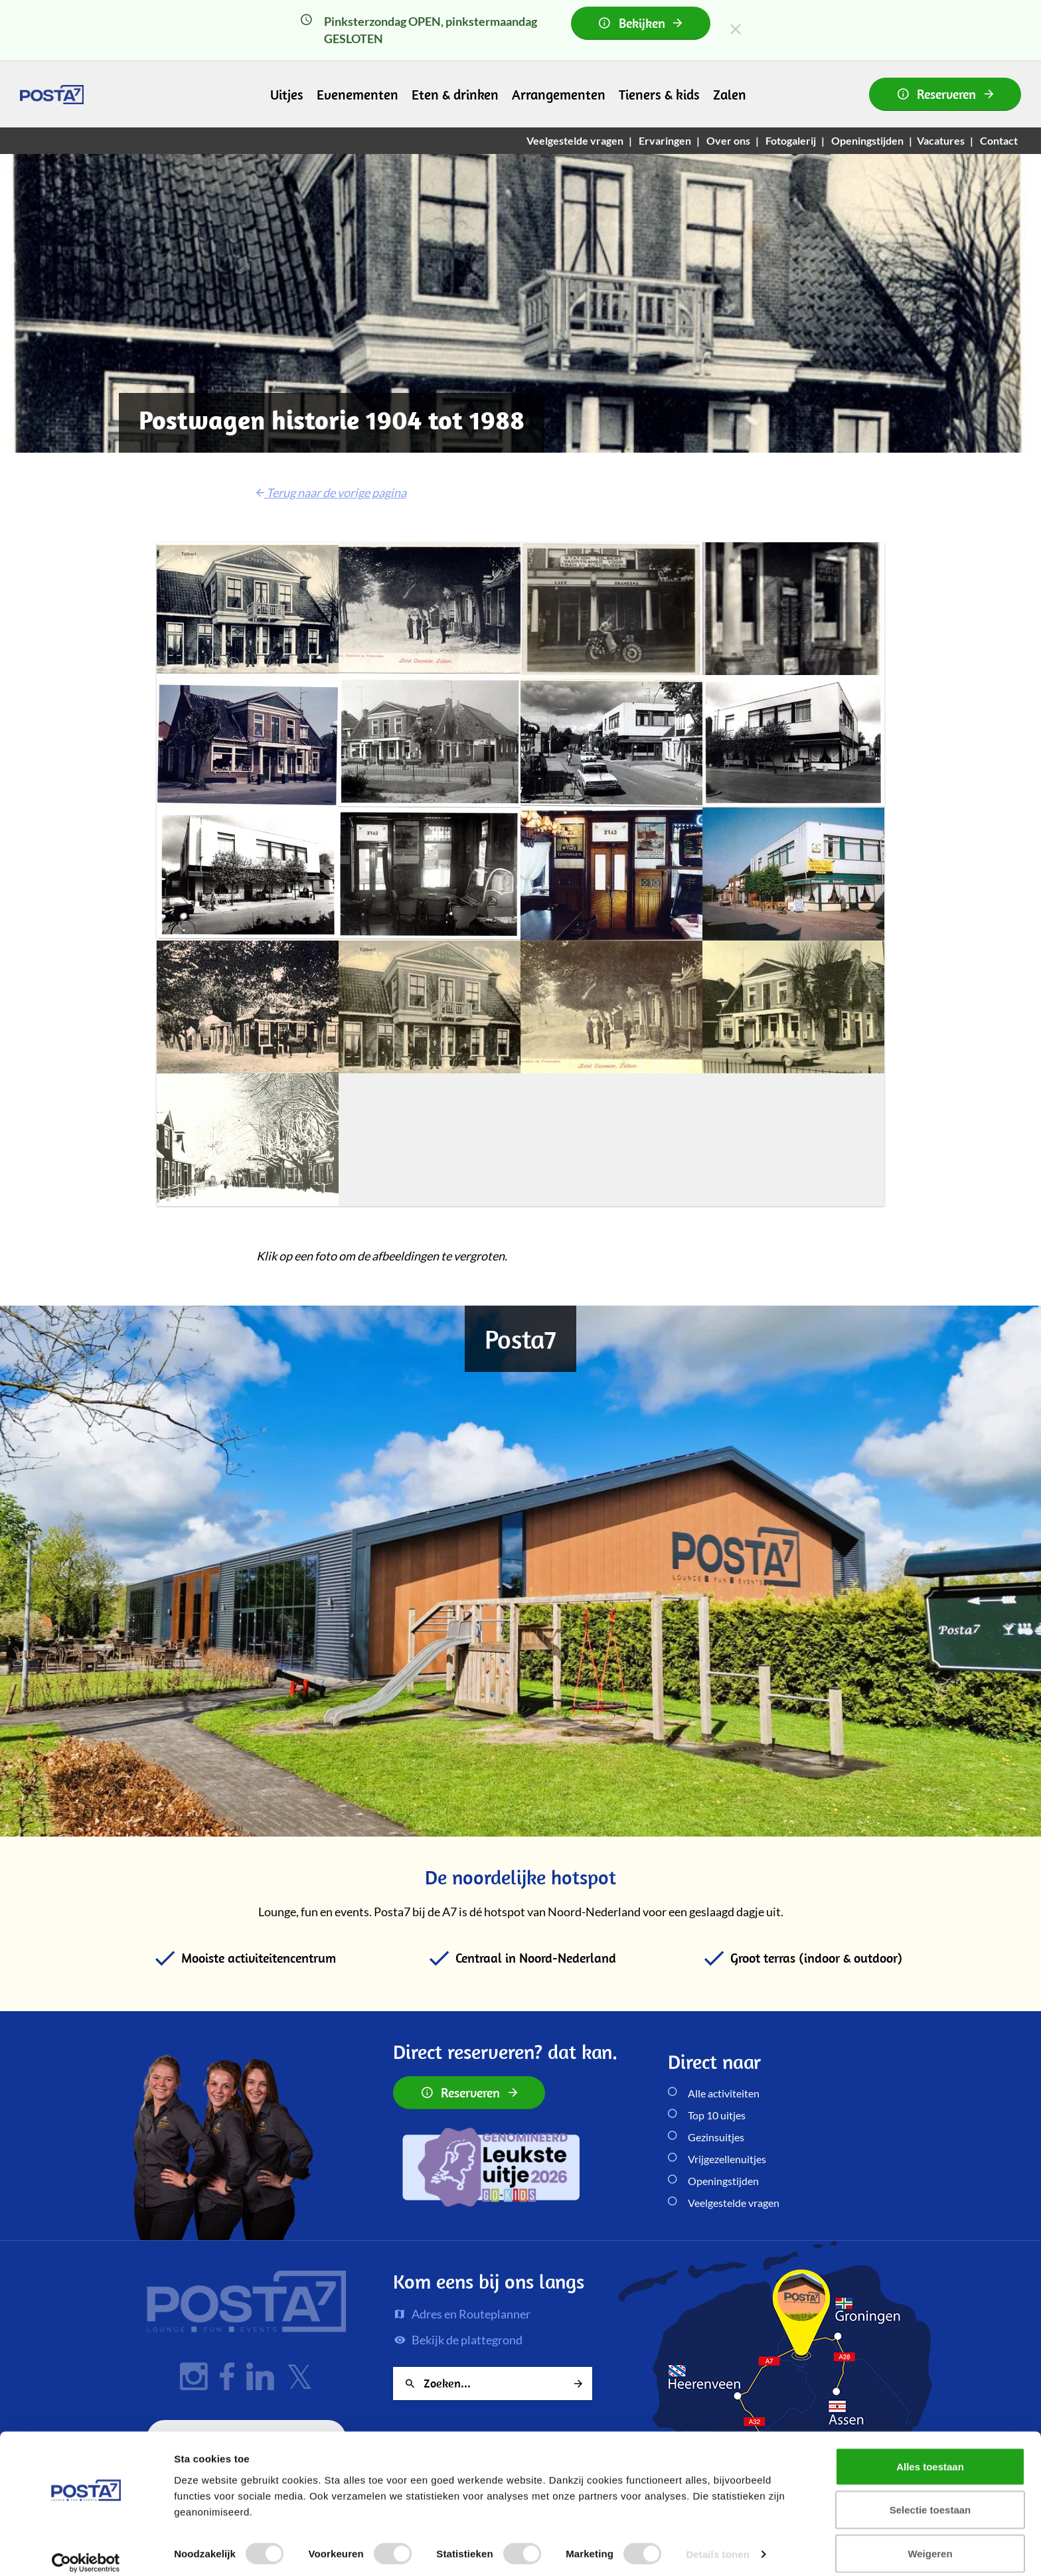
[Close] (735, 29)
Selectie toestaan (930, 2497)
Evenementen (357, 94)
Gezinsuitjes (716, 2137)
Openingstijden (723, 2180)
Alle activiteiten (724, 2093)
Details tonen (717, 2541)
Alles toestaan (930, 2453)
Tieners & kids (659, 94)
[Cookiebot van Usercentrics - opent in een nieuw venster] (86, 2550)
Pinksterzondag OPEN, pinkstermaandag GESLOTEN (505, 26)
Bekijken (640, 23)
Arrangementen (558, 94)
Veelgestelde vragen (733, 2202)
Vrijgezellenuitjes (727, 2159)
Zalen (729, 94)
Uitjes (286, 94)
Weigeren (930, 2540)
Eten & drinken (455, 94)
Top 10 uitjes (717, 2115)
